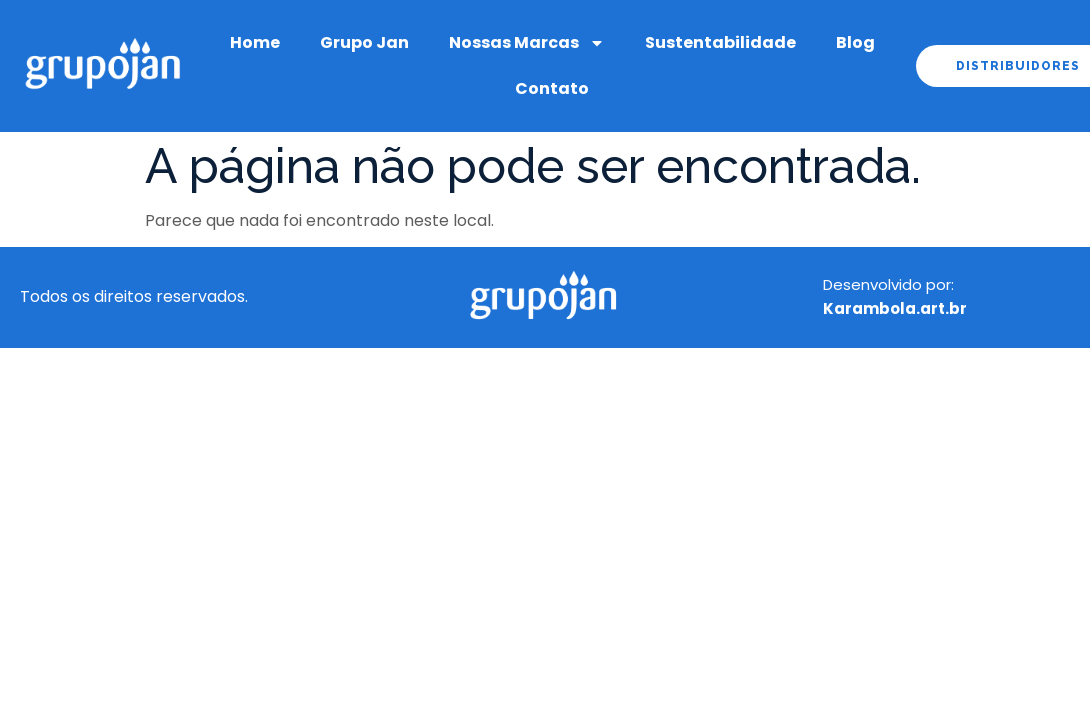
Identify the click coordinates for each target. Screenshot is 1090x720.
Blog (855, 42)
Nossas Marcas (527, 43)
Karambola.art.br (895, 308)
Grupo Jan (364, 42)
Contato (552, 88)
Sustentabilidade (720, 42)
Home (255, 42)
